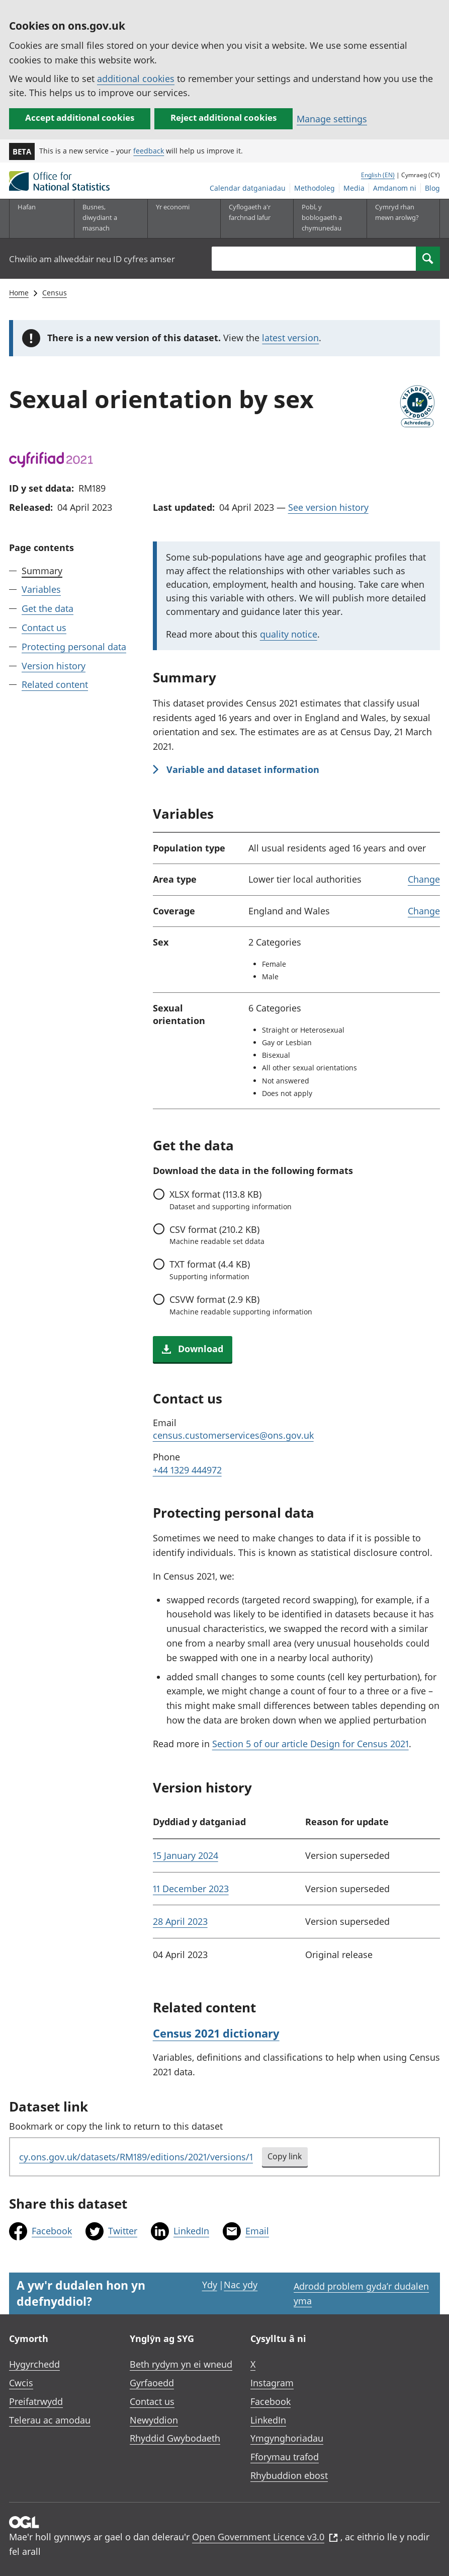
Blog (432, 188)
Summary (42, 571)
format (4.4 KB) (209, 1269)
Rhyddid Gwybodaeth (175, 2438)
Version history (53, 666)
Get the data (47, 608)
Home (19, 292)
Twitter (122, 2230)
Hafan (27, 206)
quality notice (288, 634)
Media (354, 188)
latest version (290, 338)
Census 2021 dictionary (216, 2033)
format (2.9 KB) (240, 1304)
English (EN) (378, 175)
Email (257, 2230)
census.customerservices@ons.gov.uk (233, 1435)
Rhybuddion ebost (289, 2475)
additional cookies (135, 78)
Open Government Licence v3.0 (265, 2537)
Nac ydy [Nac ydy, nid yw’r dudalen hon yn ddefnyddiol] (240, 2285)
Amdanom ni (394, 188)
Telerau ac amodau (50, 2420)
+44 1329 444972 (187, 1470)
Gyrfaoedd (152, 2383)
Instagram (272, 2383)
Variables (41, 589)
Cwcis (21, 2383)
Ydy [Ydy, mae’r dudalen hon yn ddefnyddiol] (209, 2285)
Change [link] (424, 879)
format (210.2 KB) (216, 1234)
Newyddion (154, 2420)
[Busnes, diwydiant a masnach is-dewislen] (106, 218)
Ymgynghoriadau (286, 2438)
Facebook (52, 2230)
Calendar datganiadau (248, 188)
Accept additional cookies (79, 117)
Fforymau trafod (284, 2457)
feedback (148, 150)
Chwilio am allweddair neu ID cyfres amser (92, 259)
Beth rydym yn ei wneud (181, 2364)
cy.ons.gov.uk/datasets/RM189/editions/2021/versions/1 (136, 2157)
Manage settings (332, 119)
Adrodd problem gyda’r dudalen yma (361, 2293)
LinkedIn (191, 2230)
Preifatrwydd (36, 2401)
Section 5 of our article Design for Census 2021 (310, 1744)
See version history (328, 507)
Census (54, 292)
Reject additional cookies (223, 117)
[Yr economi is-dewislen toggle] (179, 218)
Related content (55, 684)
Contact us (44, 627)
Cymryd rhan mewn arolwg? (397, 212)
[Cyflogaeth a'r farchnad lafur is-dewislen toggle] (252, 218)
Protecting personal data (74, 647)
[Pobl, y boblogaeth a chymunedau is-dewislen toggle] (325, 218)
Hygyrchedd (34, 2364)
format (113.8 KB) (230, 1199)
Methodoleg (314, 188)
